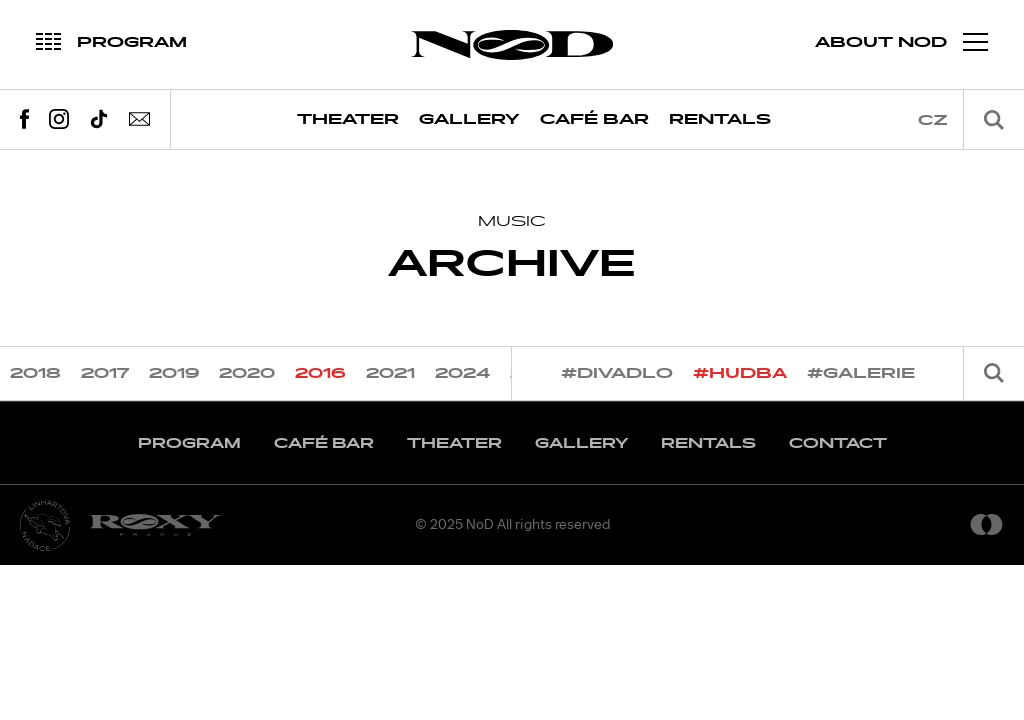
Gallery (469, 119)
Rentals (720, 119)
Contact (838, 443)
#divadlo (617, 373)
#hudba (740, 373)
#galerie (861, 373)
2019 (174, 373)
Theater (348, 119)
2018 (35, 373)
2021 (390, 373)
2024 (462, 373)
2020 (247, 373)
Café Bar (594, 119)
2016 (320, 373)
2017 (105, 373)
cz (933, 120)
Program (189, 443)
